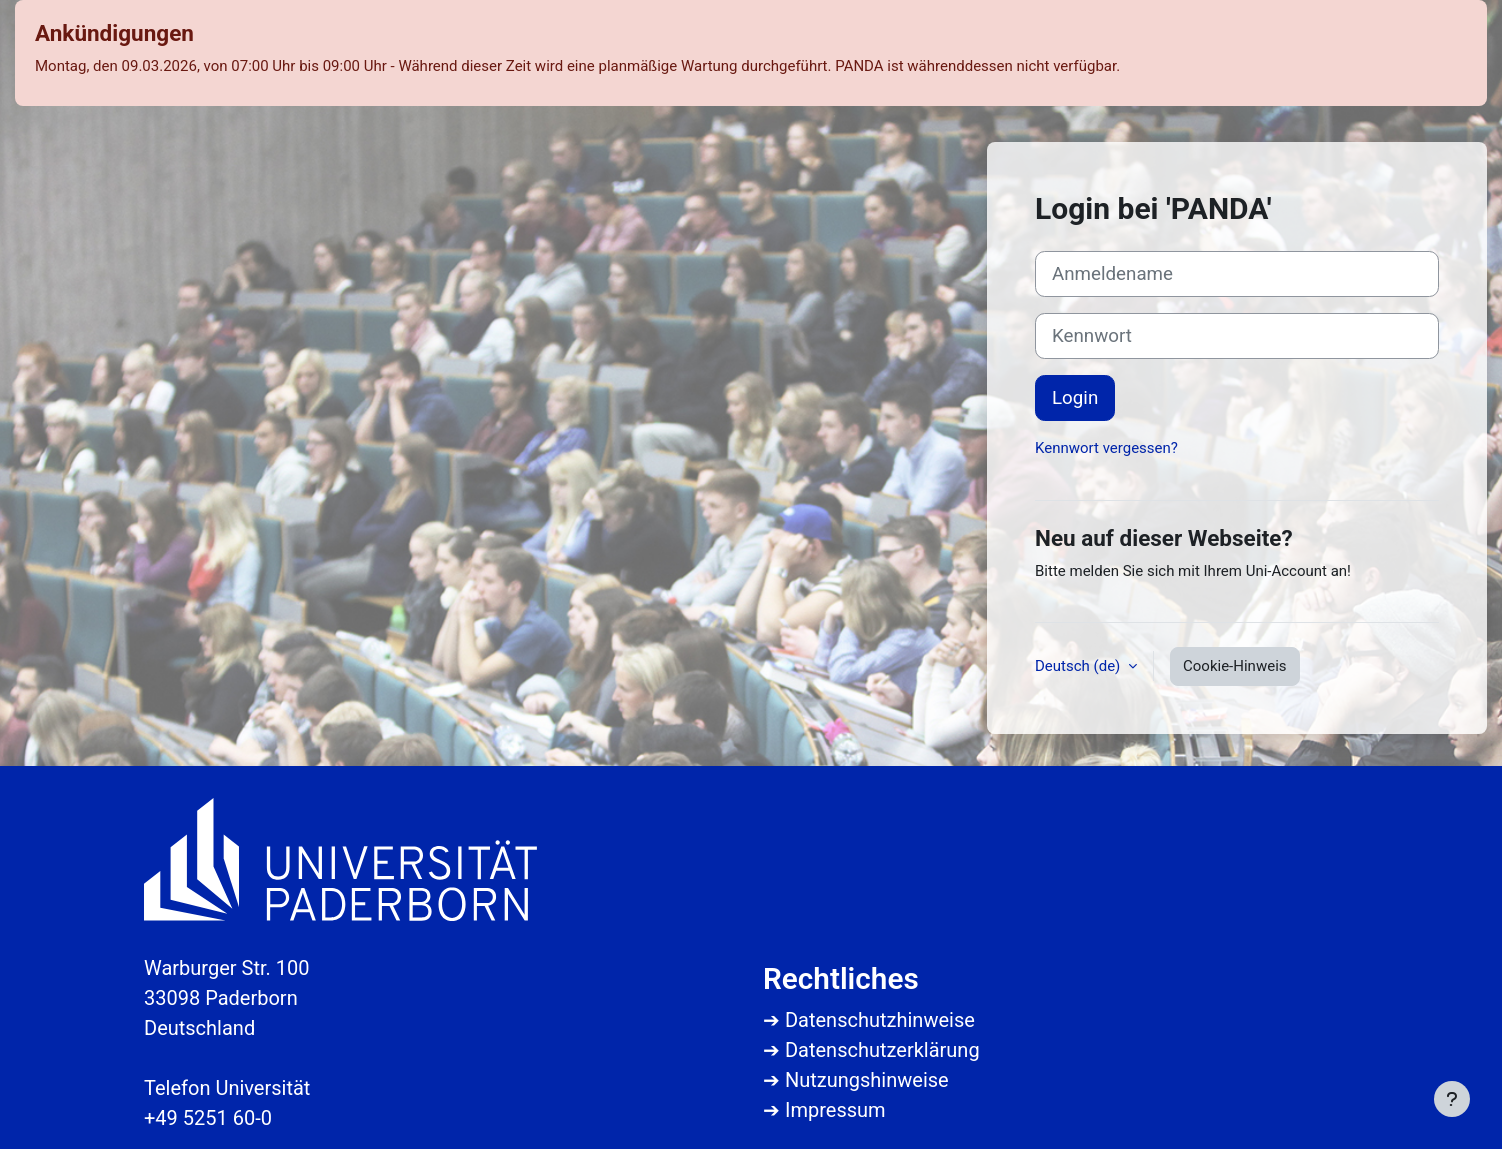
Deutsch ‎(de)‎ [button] (1079, 666)
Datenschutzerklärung (882, 1050)
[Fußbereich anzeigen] (1452, 1099)
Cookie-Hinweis (1234, 666)
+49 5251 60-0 (208, 1118)
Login (1075, 398)
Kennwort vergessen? (1106, 448)
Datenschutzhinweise (880, 1020)
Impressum (835, 1110)
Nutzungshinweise (867, 1080)
